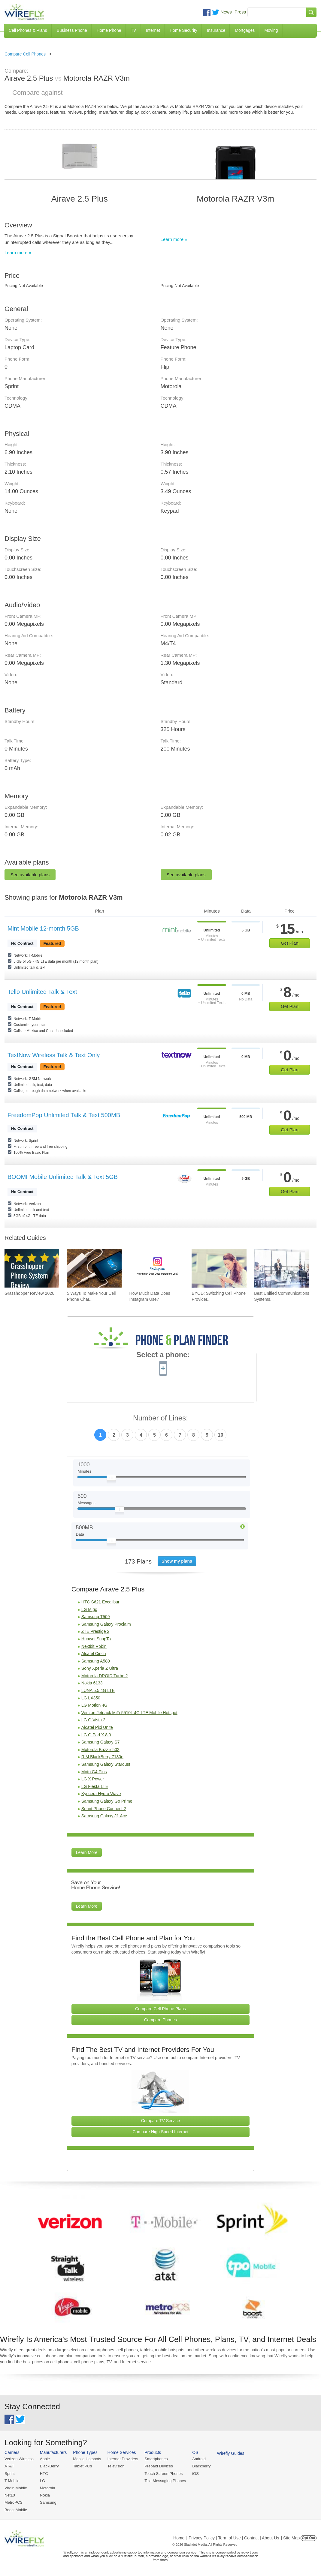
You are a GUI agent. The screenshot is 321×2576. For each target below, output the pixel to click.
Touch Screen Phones (163, 2473)
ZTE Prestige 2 (95, 1631)
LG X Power (92, 1779)
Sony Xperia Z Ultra (99, 1668)
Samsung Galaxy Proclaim (106, 1624)
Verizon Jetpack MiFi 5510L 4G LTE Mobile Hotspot (129, 1712)
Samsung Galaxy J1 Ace (104, 1815)
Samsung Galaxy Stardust (105, 1764)
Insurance (216, 30)
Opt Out (308, 2538)
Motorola (47, 2488)
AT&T (9, 2466)
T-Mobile (12, 2481)
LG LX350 (90, 1698)
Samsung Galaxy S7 (100, 1742)
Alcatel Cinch (93, 1653)
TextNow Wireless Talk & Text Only (54, 1055)
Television (116, 2466)
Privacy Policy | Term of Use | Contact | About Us (234, 2538)
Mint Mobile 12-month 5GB (43, 928)
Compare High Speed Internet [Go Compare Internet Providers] (160, 2131)
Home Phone (109, 30)
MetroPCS (14, 2502)
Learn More (87, 1852)
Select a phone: (162, 1355)
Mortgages (245, 30)
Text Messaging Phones (165, 2481)
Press (240, 11)
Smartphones (156, 2459)
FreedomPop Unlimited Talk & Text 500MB (64, 1115)
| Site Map (290, 2538)
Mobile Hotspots (87, 2459)
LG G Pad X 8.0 (96, 1734)
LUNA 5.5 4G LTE (98, 1690)
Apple (45, 2459)
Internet (153, 30)
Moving (271, 30)
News (226, 11)
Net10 (10, 2495)
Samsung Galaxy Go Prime (106, 1801)
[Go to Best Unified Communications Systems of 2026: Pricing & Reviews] (281, 1268)
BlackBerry (49, 2466)
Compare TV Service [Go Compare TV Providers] (160, 2120)
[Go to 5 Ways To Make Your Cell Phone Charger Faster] (94, 1268)
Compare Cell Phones (25, 54)
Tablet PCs (82, 2466)
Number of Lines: (160, 1418)
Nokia (45, 2495)
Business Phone (72, 30)
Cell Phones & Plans (28, 30)
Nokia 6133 (92, 1683)
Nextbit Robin (94, 1646)
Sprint (10, 2473)
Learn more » (18, 252)
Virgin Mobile (16, 2488)
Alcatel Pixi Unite (97, 1727)
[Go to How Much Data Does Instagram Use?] (156, 1268)
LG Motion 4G (94, 1705)
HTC (44, 2473)
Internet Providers (123, 2459)
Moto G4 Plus (94, 1771)
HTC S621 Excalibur (100, 1602)
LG (42, 2481)
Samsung (48, 2502)
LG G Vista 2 (93, 1719)
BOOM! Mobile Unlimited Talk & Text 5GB (63, 1177)
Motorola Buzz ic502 (100, 1749)
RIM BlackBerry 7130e (102, 1756)
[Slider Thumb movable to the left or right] (111, 1479)
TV (133, 30)
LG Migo (89, 1609)
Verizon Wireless (19, 2459)
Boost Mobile (16, 2510)
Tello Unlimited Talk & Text (42, 992)
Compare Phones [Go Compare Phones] (160, 2019)
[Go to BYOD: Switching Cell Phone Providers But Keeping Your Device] (219, 1268)
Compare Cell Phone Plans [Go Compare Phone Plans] (160, 2008)
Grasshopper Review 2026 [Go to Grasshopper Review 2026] (29, 1293)
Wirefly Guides (230, 2453)
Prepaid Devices (158, 2466)
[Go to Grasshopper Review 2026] (32, 1268)
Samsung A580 (95, 1661)
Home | (180, 2538)
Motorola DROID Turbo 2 (104, 1675)
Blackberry (201, 2466)
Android (199, 2459)
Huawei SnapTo (96, 1638)
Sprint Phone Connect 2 (103, 1808)
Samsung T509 (95, 1616)
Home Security (183, 30)
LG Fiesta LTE (94, 1786)
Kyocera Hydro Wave (101, 1793)
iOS (195, 2473)
